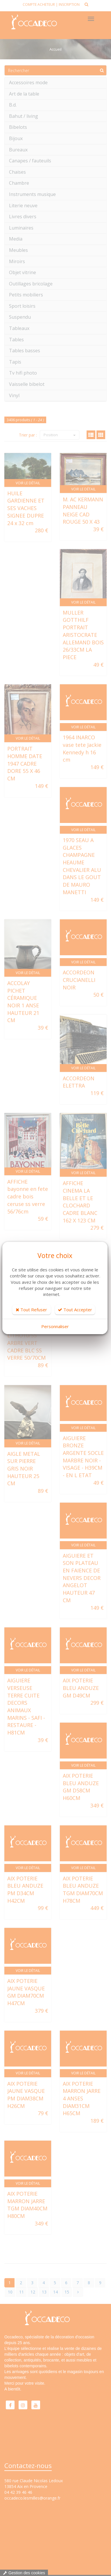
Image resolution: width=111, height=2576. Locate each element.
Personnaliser (55, 1326)
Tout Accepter (75, 1309)
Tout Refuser (31, 1309)
